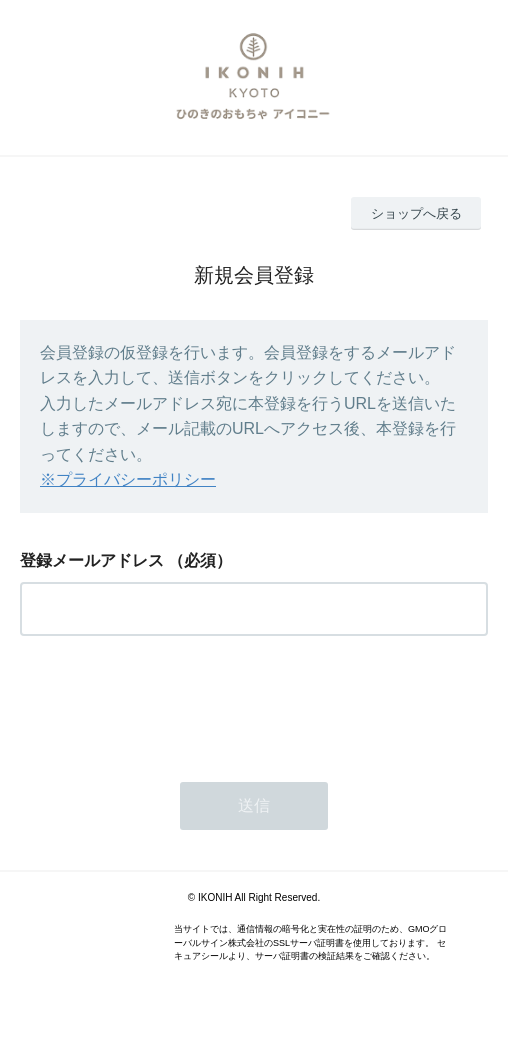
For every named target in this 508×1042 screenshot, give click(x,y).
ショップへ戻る (416, 213)
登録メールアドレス (92, 560)
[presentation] (172, 703)
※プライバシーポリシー (128, 479)
